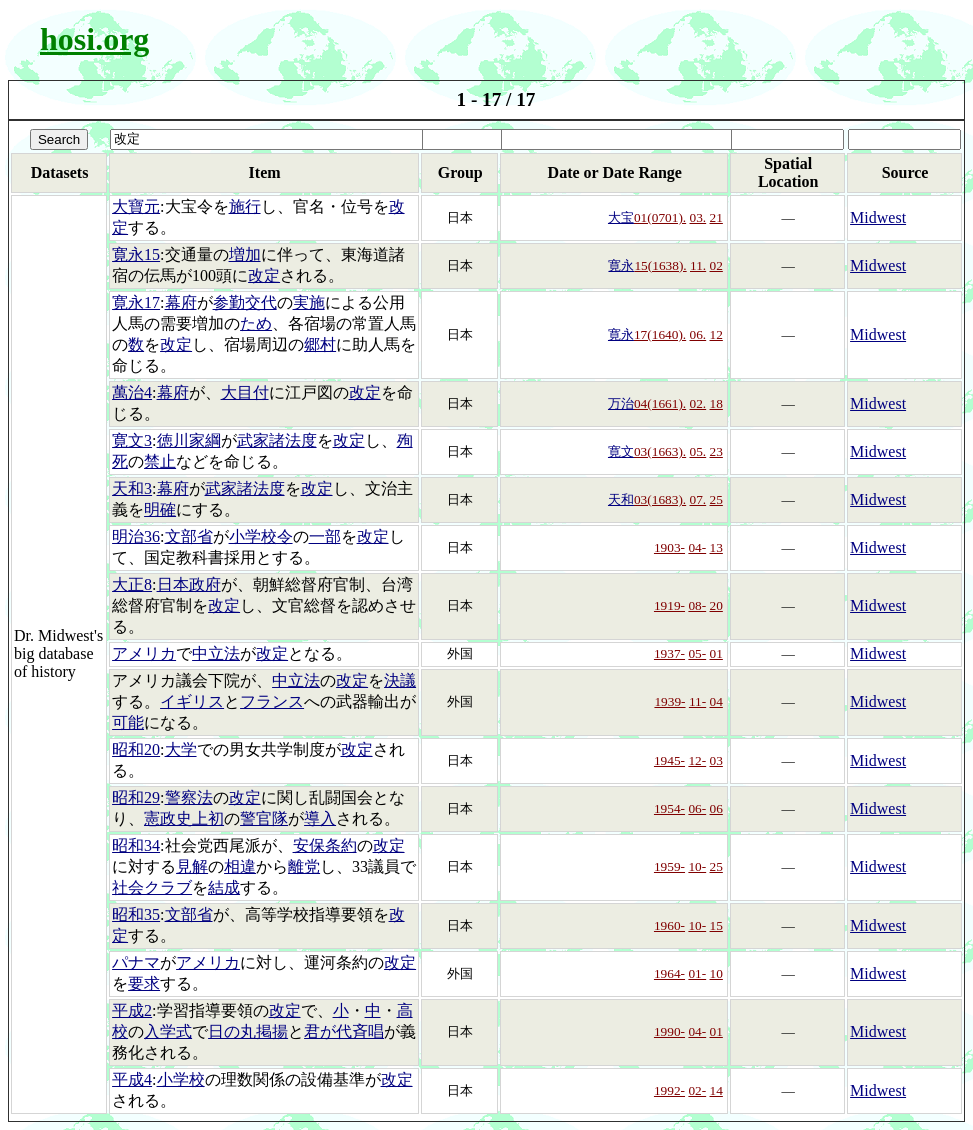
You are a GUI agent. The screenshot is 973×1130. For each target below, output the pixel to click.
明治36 (136, 536)
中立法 (216, 653)
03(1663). (660, 451)
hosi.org (94, 39)
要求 (144, 983)
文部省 (189, 536)
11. (698, 265)
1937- (669, 653)
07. (698, 499)
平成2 (132, 1010)
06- (697, 808)
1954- (669, 808)
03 (716, 760)
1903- (669, 547)
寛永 (621, 265)
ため (256, 323)
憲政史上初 (184, 818)
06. (698, 334)
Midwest (878, 217)
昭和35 (136, 914)
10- (697, 866)
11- (697, 701)
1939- (669, 701)
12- (697, 760)
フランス (272, 701)
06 (716, 808)
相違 (240, 866)
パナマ (136, 962)
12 (716, 334)
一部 (325, 536)
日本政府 (189, 584)
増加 (245, 254)
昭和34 (136, 845)
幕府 (181, 302)
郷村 (320, 344)
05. (698, 451)
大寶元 (136, 206)
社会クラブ (152, 887)
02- (697, 1090)
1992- (669, 1090)
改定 (264, 275)
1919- (669, 605)
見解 (192, 866)
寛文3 (132, 440)
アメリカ (144, 653)
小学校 (181, 1079)
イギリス (192, 701)
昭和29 (136, 797)
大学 (181, 749)
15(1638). (660, 265)
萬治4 (132, 392)
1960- (669, 925)
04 (716, 701)
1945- (669, 760)
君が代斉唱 (344, 1031)
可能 (128, 722)
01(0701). (660, 217)
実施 (309, 302)
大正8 (132, 584)
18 (716, 403)
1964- (669, 973)
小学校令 (261, 536)
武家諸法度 (277, 440)
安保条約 (325, 845)
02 (716, 265)
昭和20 (136, 749)
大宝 (621, 217)
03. (698, 217)
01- (697, 973)
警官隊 (264, 818)
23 (716, 451)
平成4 (132, 1079)
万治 (621, 403)
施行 (245, 206)
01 (716, 653)
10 (716, 973)
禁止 (160, 461)
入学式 (168, 1031)
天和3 (132, 488)
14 (716, 1090)
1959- (669, 866)
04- (697, 547)
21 (716, 217)
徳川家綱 (189, 440)
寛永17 (136, 302)
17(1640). (660, 334)
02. (698, 403)
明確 (160, 509)
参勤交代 (245, 302)
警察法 (189, 797)
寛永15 (136, 254)
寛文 (621, 451)
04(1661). (660, 403)
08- (697, 605)
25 (716, 499)
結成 (224, 887)
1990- (669, 1031)
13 (716, 547)
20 (716, 605)
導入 (320, 818)
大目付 (245, 392)
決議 (400, 680)
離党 (304, 866)
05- (697, 653)
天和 (621, 499)
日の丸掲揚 (248, 1031)
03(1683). (660, 499)
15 (716, 925)
